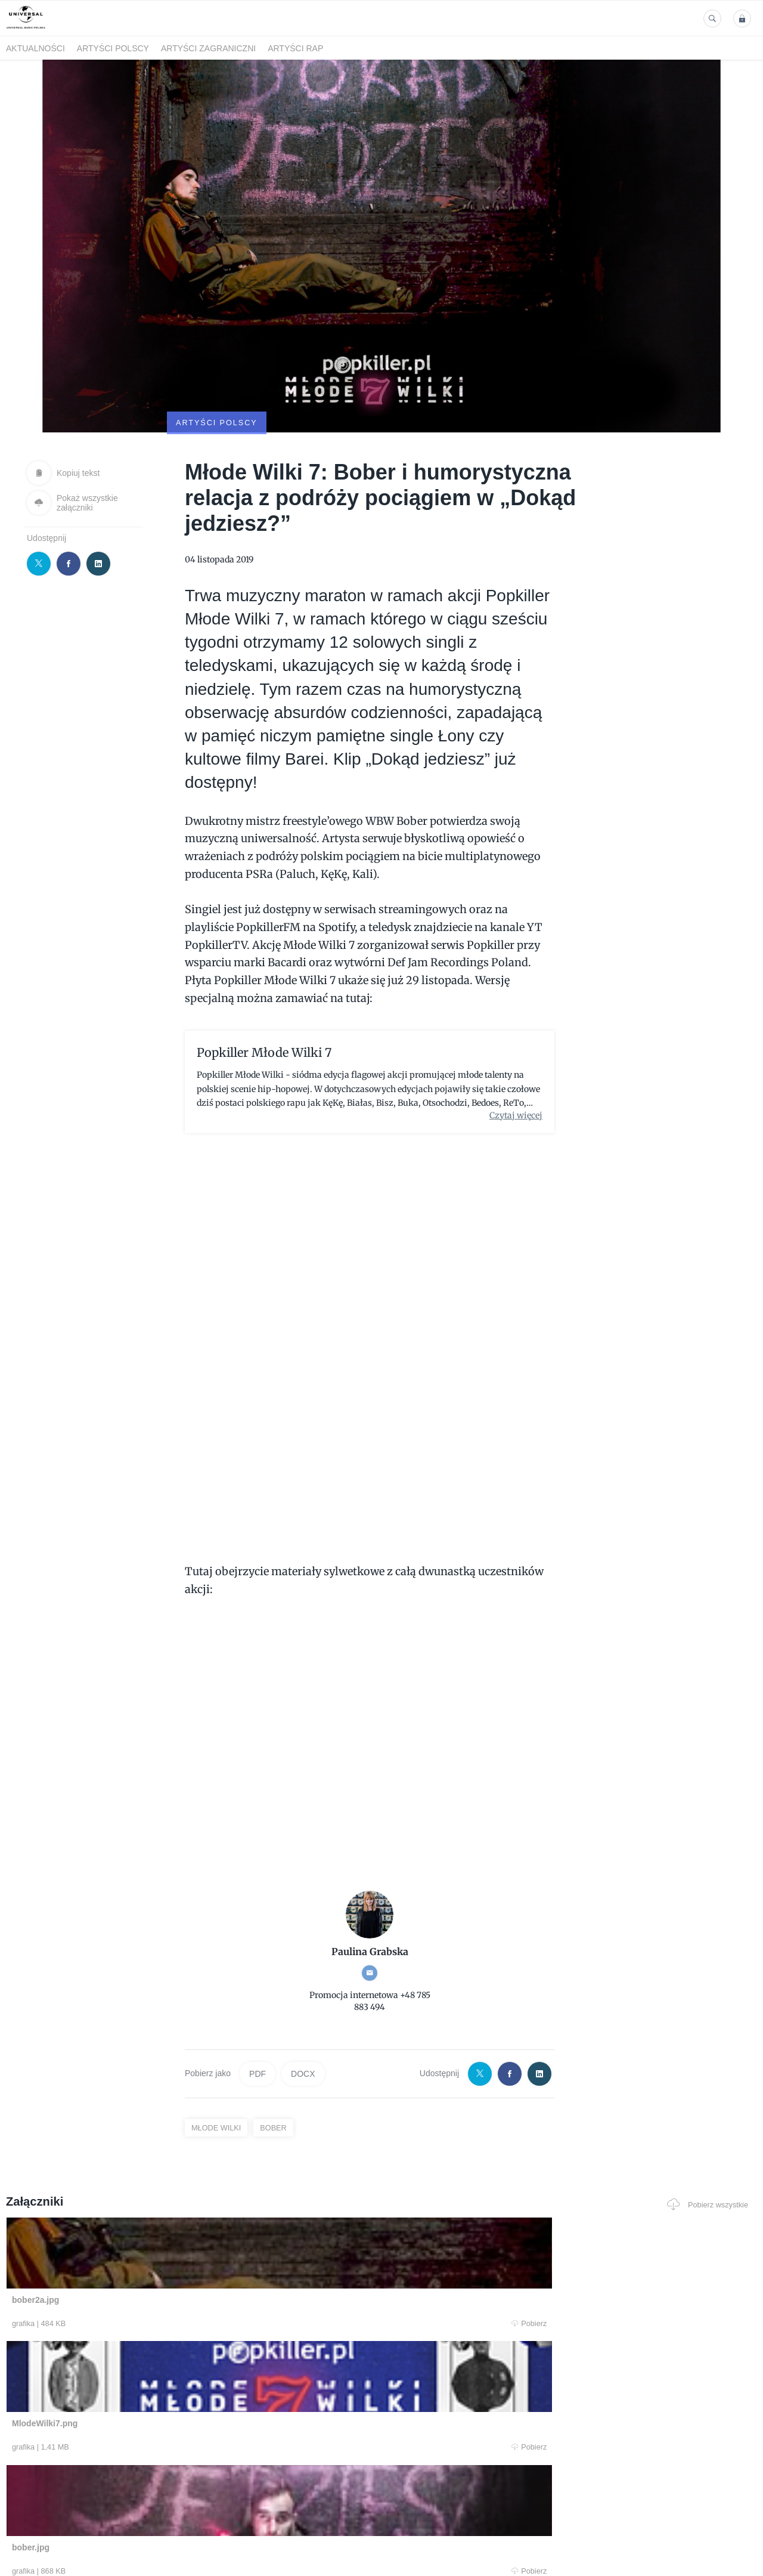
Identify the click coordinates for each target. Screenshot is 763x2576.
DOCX (303, 2015)
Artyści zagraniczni (208, 48)
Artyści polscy (113, 48)
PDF (257, 2015)
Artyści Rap (295, 48)
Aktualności (35, 48)
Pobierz (163, 2266)
